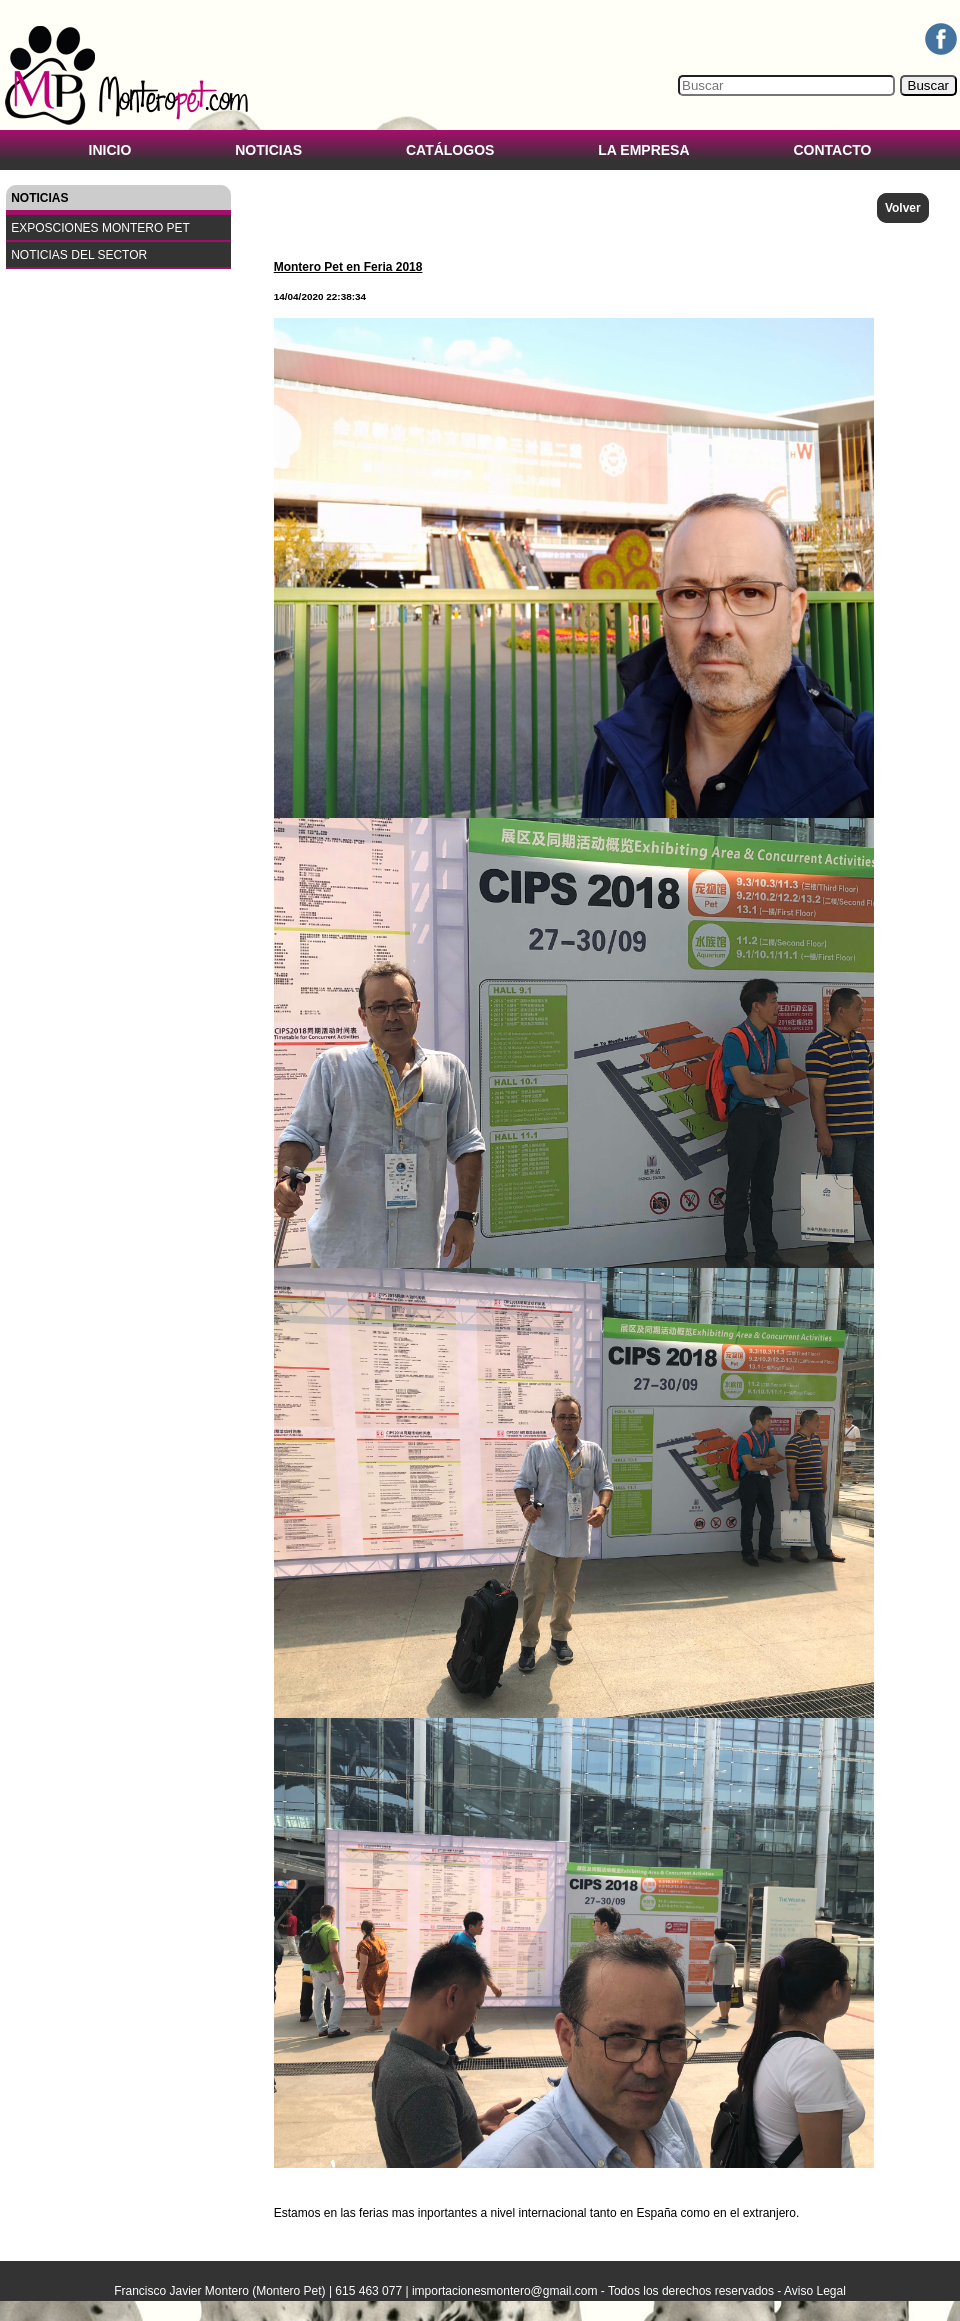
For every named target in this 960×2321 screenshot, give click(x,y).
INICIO (110, 150)
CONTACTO (832, 150)
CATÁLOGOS (450, 150)
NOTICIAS (268, 150)
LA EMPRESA (643, 150)
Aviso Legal (815, 2291)
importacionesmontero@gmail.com (505, 2291)
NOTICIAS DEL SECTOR (79, 255)
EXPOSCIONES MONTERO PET (100, 228)
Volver (903, 208)
